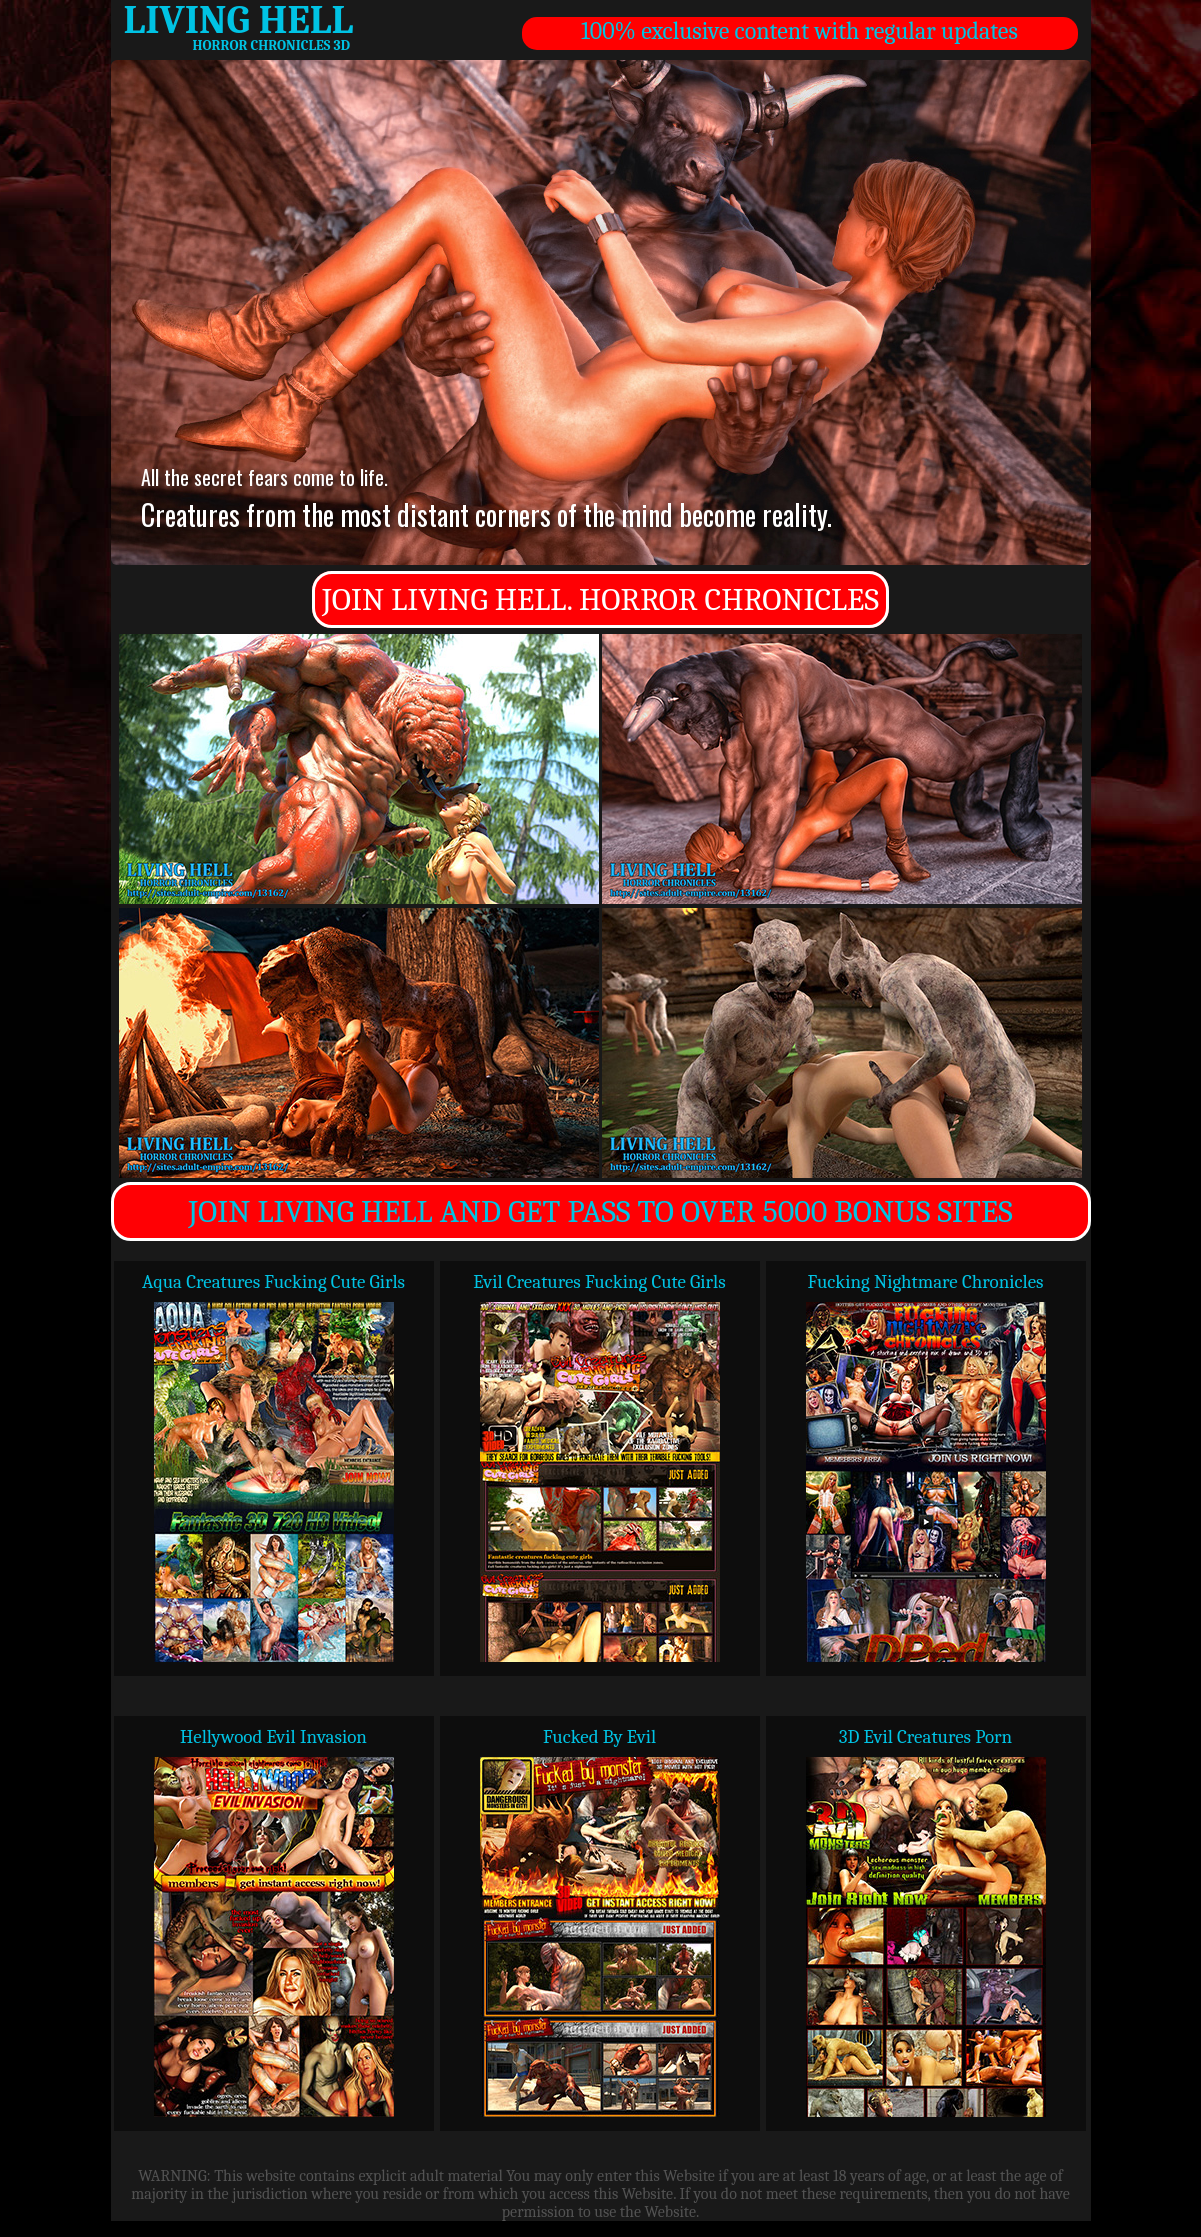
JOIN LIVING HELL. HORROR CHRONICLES (600, 599)
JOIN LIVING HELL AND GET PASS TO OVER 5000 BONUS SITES (600, 1211)
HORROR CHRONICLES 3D (271, 45)
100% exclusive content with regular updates (799, 31)
